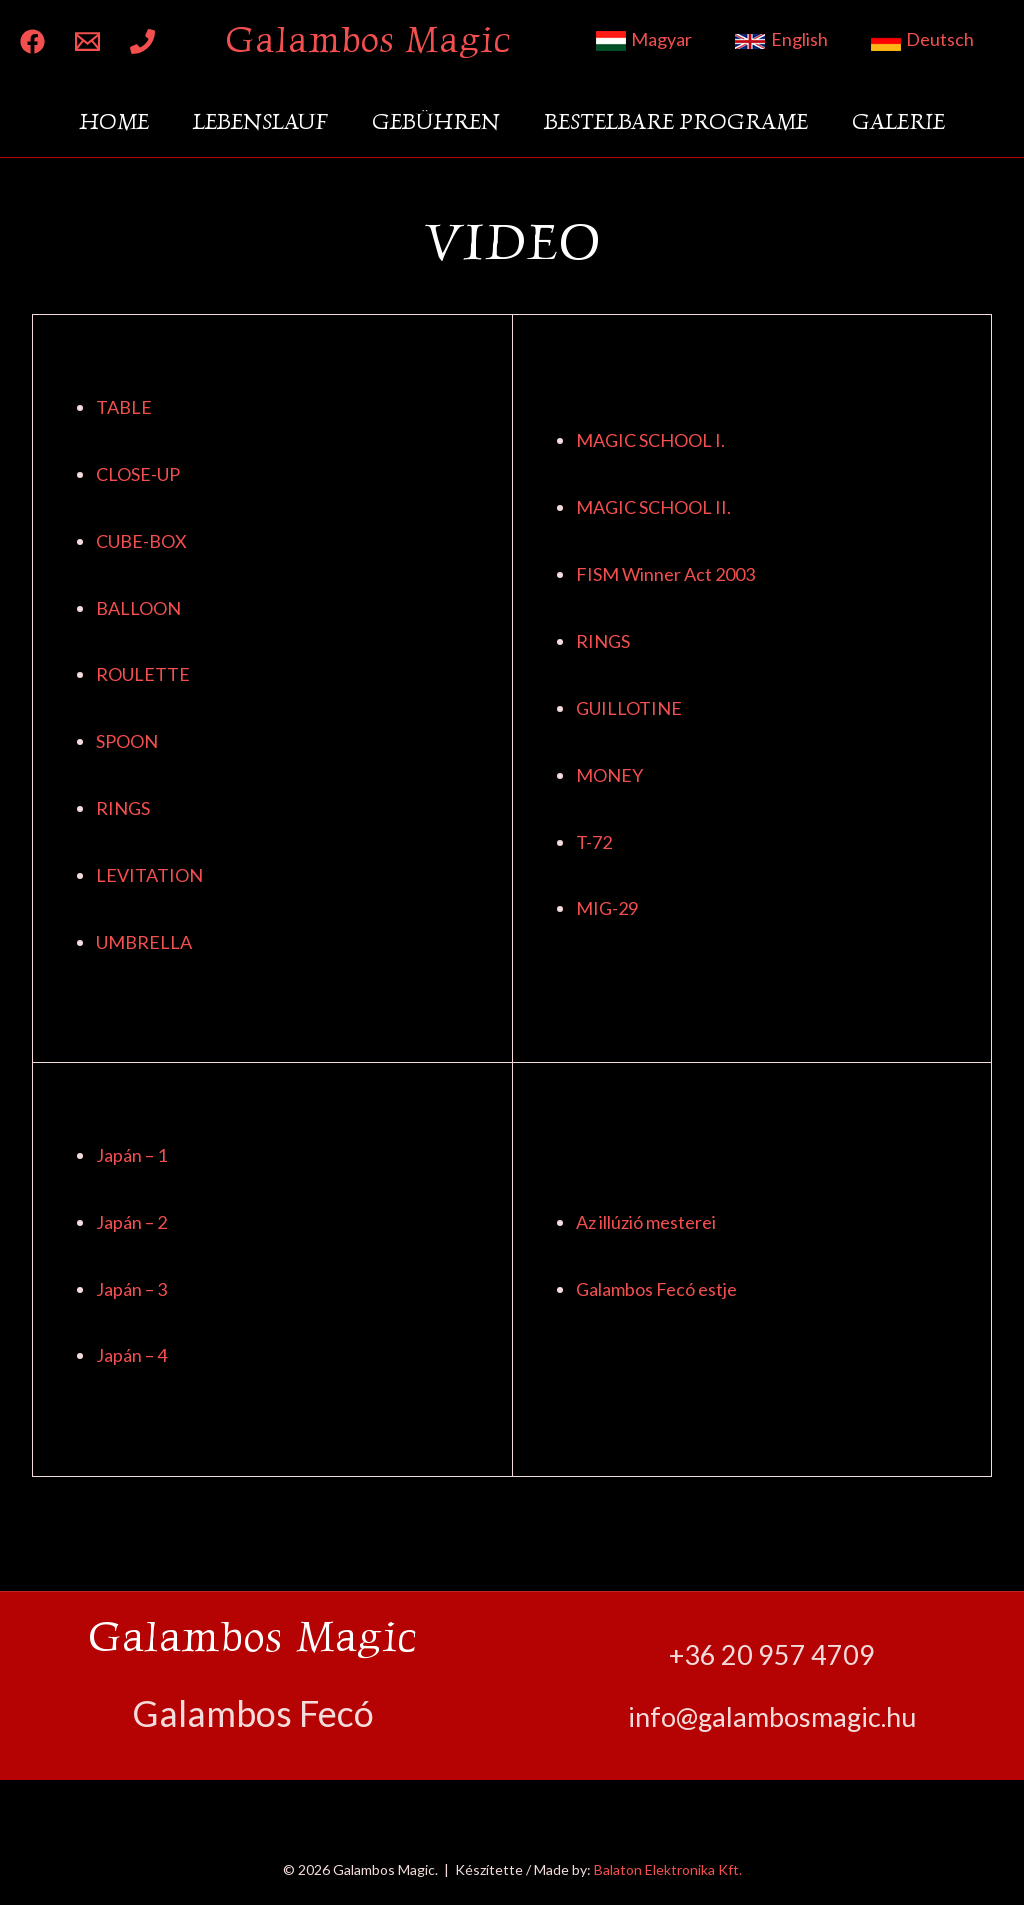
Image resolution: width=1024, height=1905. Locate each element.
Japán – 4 (131, 1355)
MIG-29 (607, 908)
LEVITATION (149, 875)
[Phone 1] (142, 41)
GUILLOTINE (629, 708)
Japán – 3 (131, 1289)
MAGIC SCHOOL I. (650, 440)
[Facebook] (32, 41)
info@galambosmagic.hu (772, 1716)
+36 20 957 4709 (772, 1654)
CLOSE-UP (138, 474)
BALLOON (138, 608)
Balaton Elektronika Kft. (668, 1869)
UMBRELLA (144, 942)
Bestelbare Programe (676, 121)
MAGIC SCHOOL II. (653, 507)
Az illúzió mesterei (646, 1222)
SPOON (127, 741)
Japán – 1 (131, 1155)
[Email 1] (87, 41)
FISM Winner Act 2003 (665, 574)
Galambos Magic (368, 39)
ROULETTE (143, 674)
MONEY (609, 775)
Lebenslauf (260, 121)
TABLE (124, 407)
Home (114, 121)
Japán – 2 (131, 1222)
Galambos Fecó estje (656, 1289)
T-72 (594, 842)
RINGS (123, 808)
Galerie (898, 121)
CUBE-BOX (141, 541)
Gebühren (436, 121)
